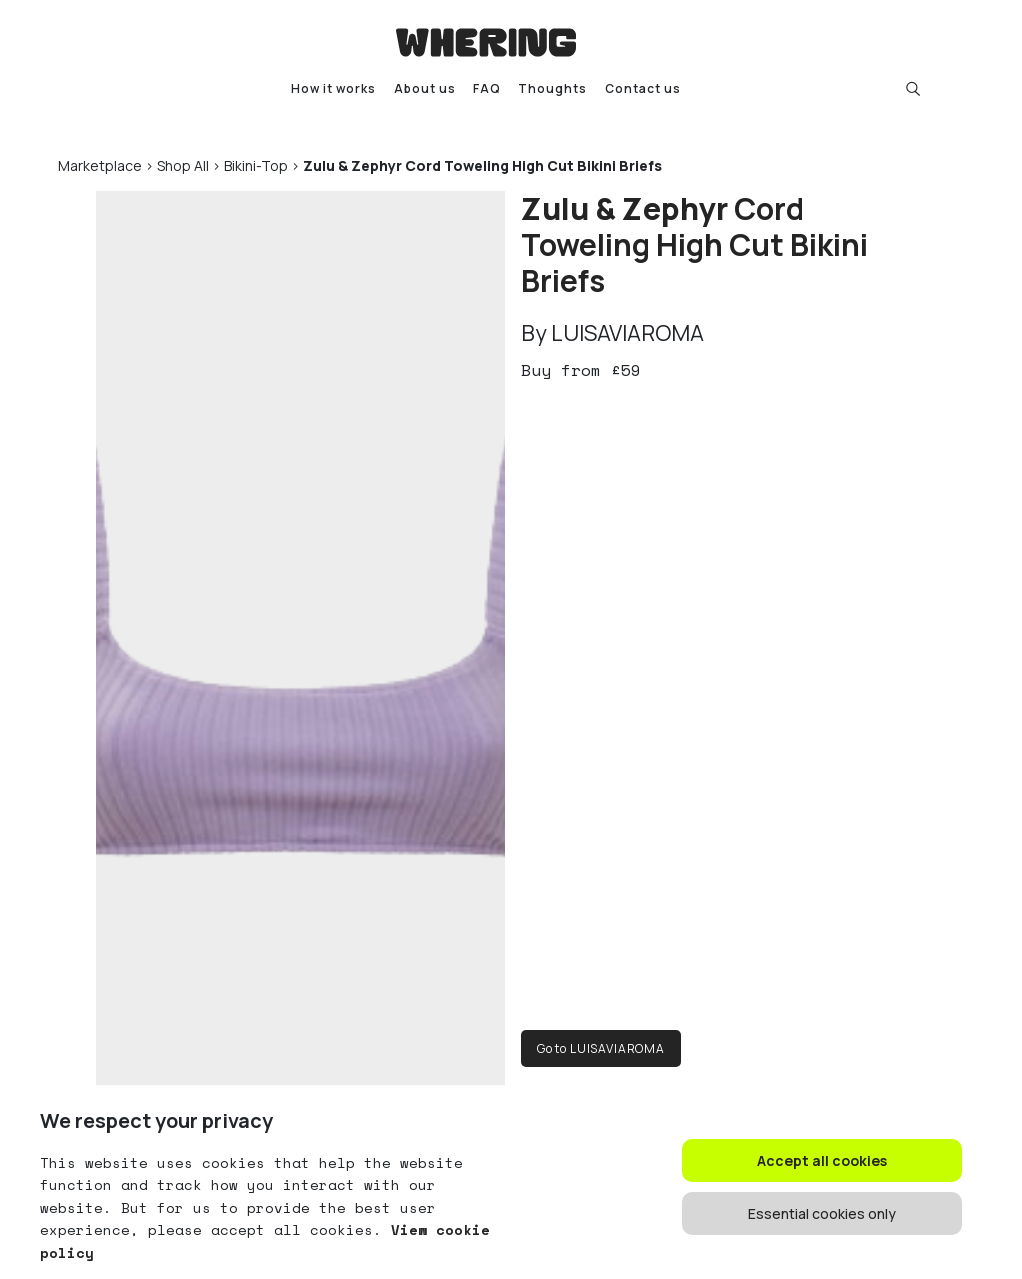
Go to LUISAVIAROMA (601, 1048)
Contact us (643, 88)
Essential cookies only (822, 1213)
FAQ (487, 88)
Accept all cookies (822, 1160)
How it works (333, 88)
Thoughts (552, 88)
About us (425, 88)
